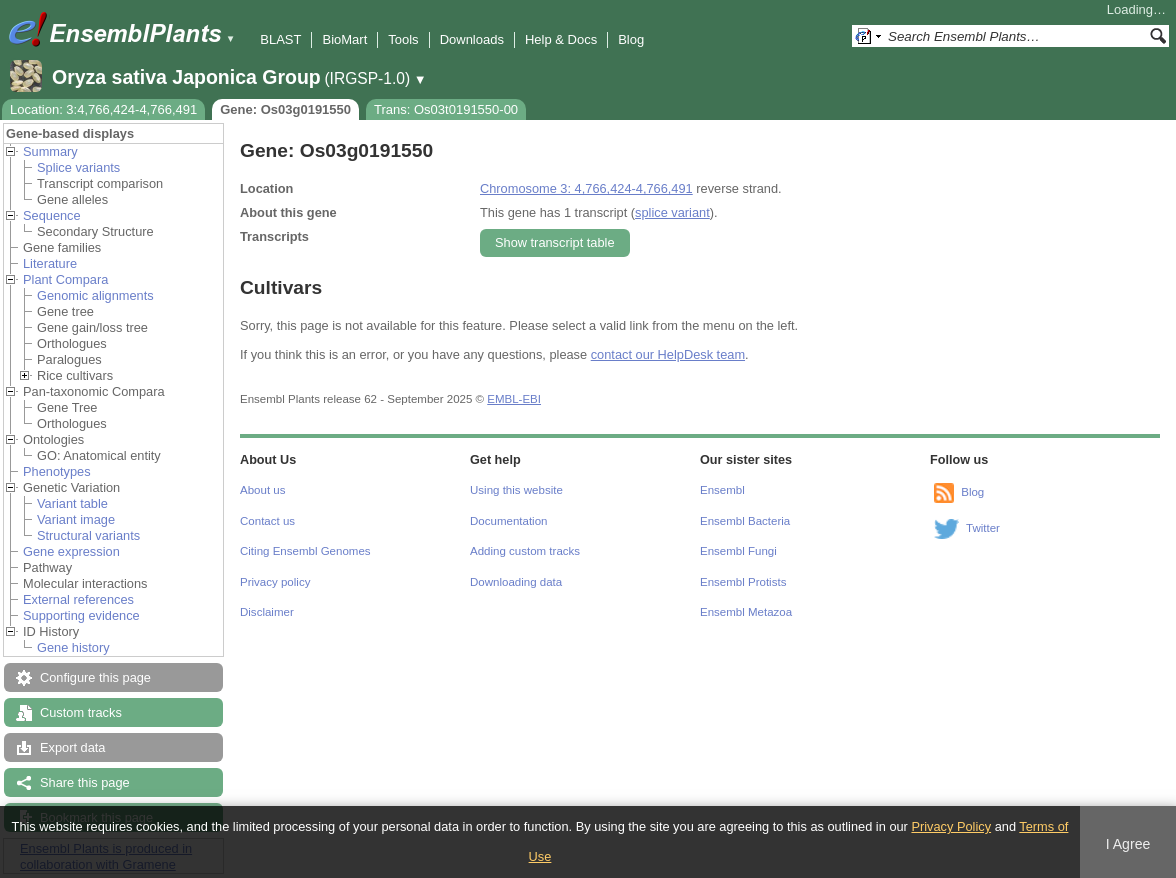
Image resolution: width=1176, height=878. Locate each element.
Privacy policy (275, 582)
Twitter (983, 528)
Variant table (72, 503)
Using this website (516, 490)
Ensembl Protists (743, 582)
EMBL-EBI (514, 399)
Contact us (267, 521)
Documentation (508, 521)
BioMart (344, 39)
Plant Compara (65, 279)
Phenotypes (57, 471)
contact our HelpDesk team (668, 354)
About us (262, 490)
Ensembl (722, 490)
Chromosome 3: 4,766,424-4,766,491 (586, 188)
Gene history (73, 647)
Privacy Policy (951, 826)
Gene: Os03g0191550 (285, 109)
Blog (631, 39)
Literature (50, 263)
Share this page (85, 782)
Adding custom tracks (525, 551)
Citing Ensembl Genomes (305, 551)
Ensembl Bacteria (745, 521)
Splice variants (78, 167)
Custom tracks (81, 712)
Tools (403, 39)
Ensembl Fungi (738, 551)
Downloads (472, 39)
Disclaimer (267, 612)
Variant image (76, 519)
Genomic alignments (95, 295)
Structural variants (88, 535)
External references (78, 599)
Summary (50, 151)
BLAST (280, 39)
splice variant (672, 212)
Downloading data (516, 582)
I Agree (1128, 844)
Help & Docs (561, 39)
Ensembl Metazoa (746, 612)
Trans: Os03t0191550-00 (446, 109)
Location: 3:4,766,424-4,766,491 (103, 109)
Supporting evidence (81, 615)
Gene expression (71, 551)
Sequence (52, 215)
